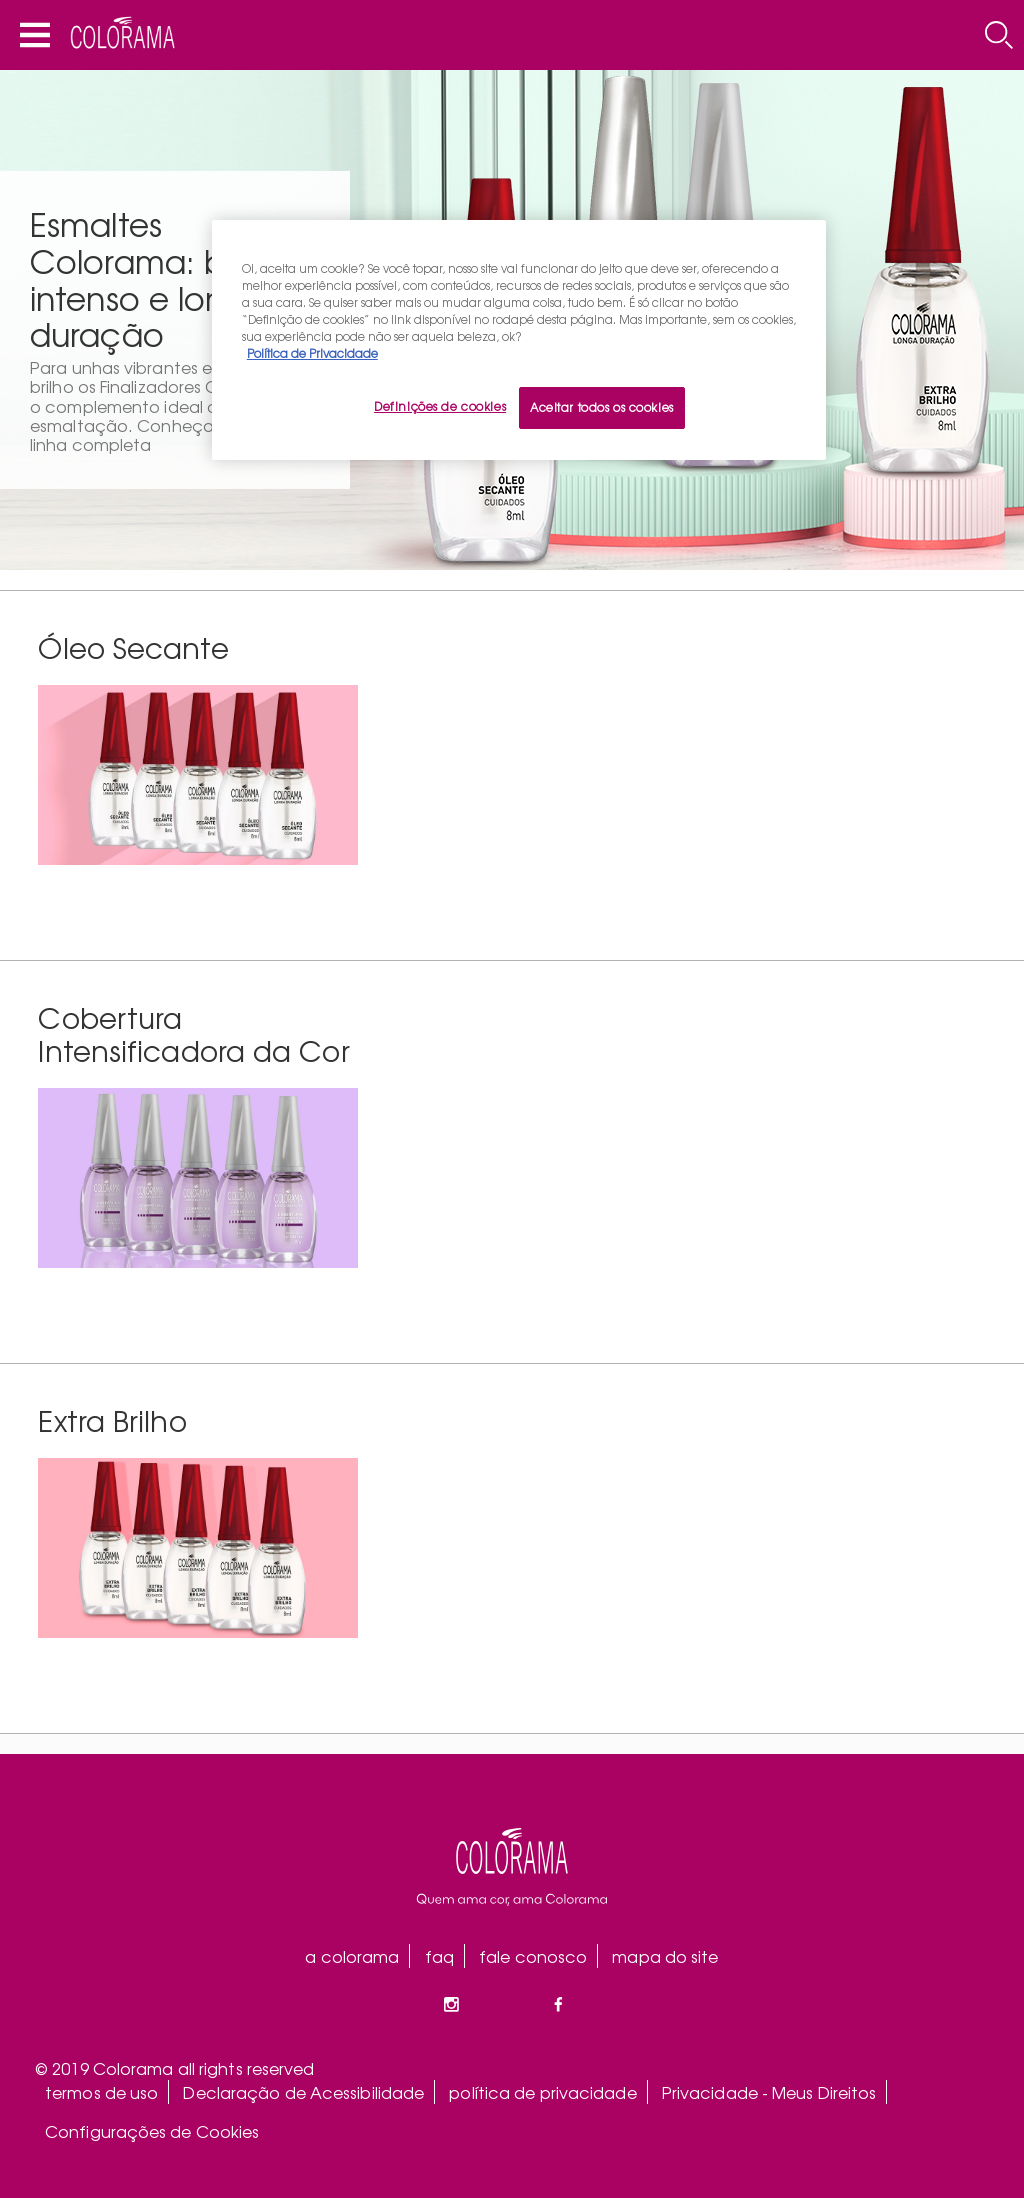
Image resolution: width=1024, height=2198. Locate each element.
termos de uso (101, 2092)
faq (439, 1956)
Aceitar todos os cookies (602, 407)
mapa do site (665, 1956)
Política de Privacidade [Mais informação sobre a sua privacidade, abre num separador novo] (312, 353)
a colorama (352, 1956)
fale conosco (533, 1956)
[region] (519, 340)
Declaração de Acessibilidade (303, 2092)
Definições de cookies (440, 406)
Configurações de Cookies (152, 2131)
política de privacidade (542, 2092)
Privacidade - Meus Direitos (769, 2092)
